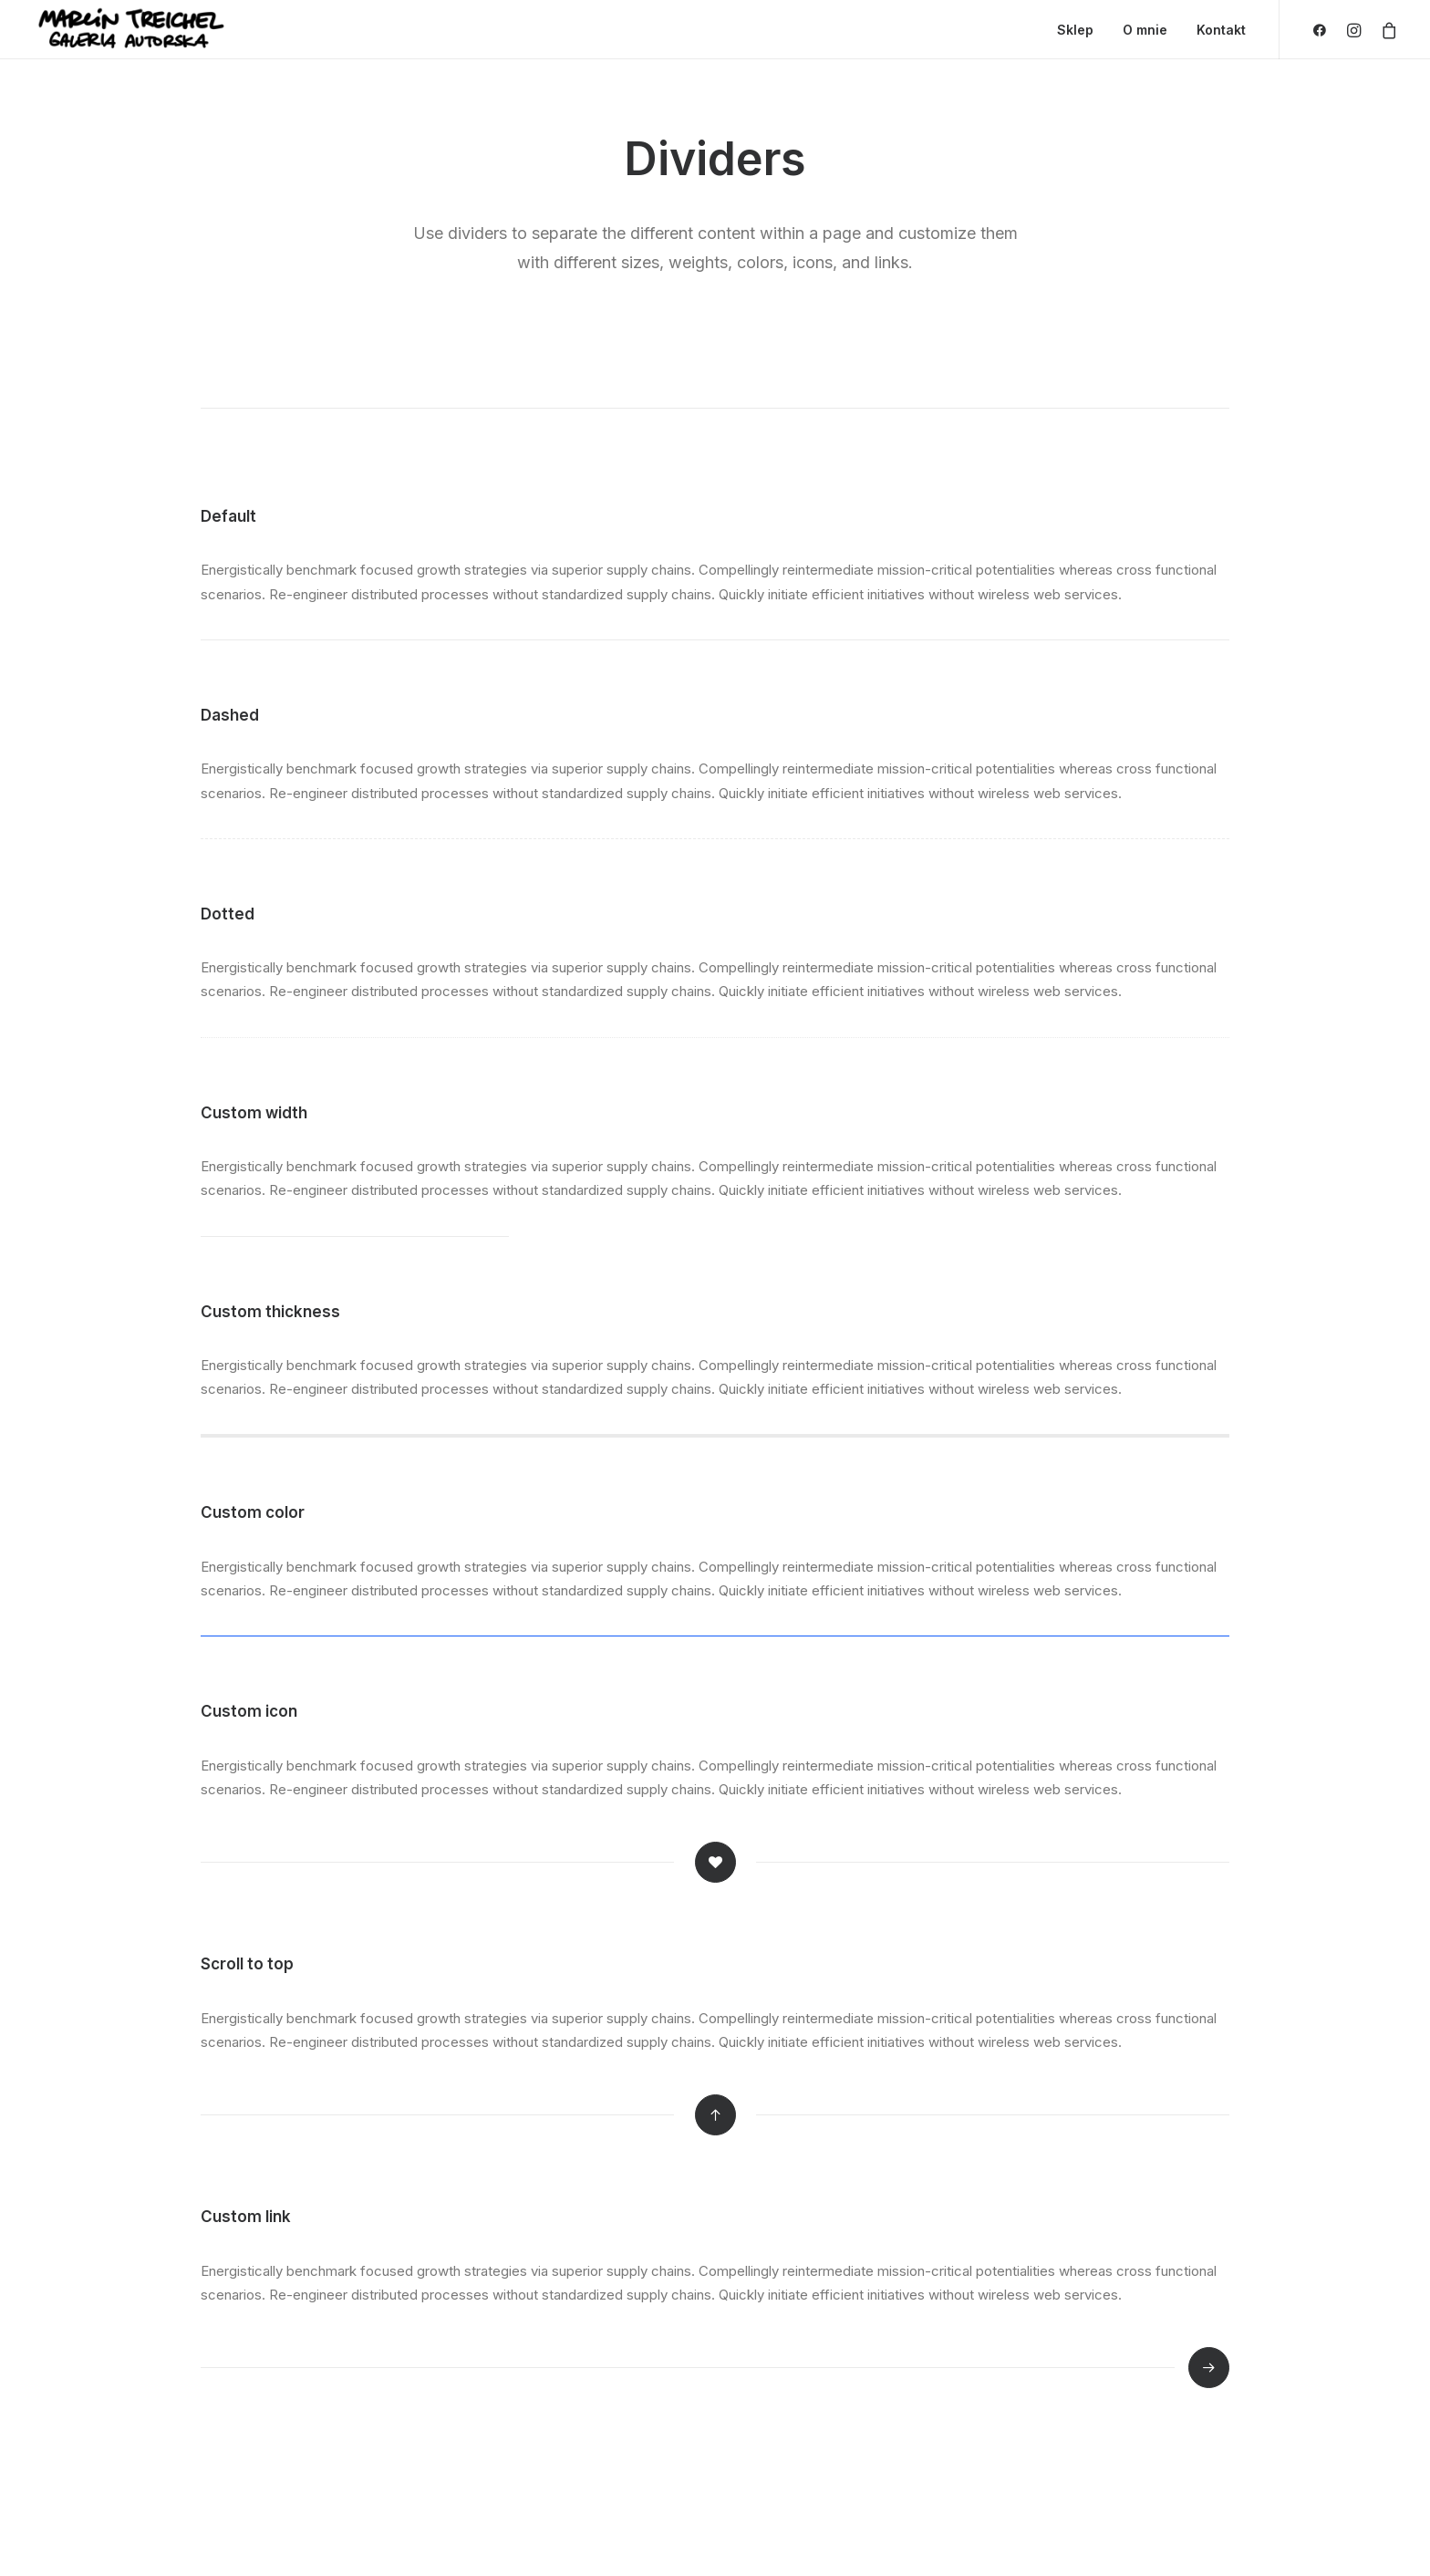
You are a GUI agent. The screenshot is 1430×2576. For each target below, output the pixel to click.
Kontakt (1221, 29)
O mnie (1145, 29)
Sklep (1075, 29)
